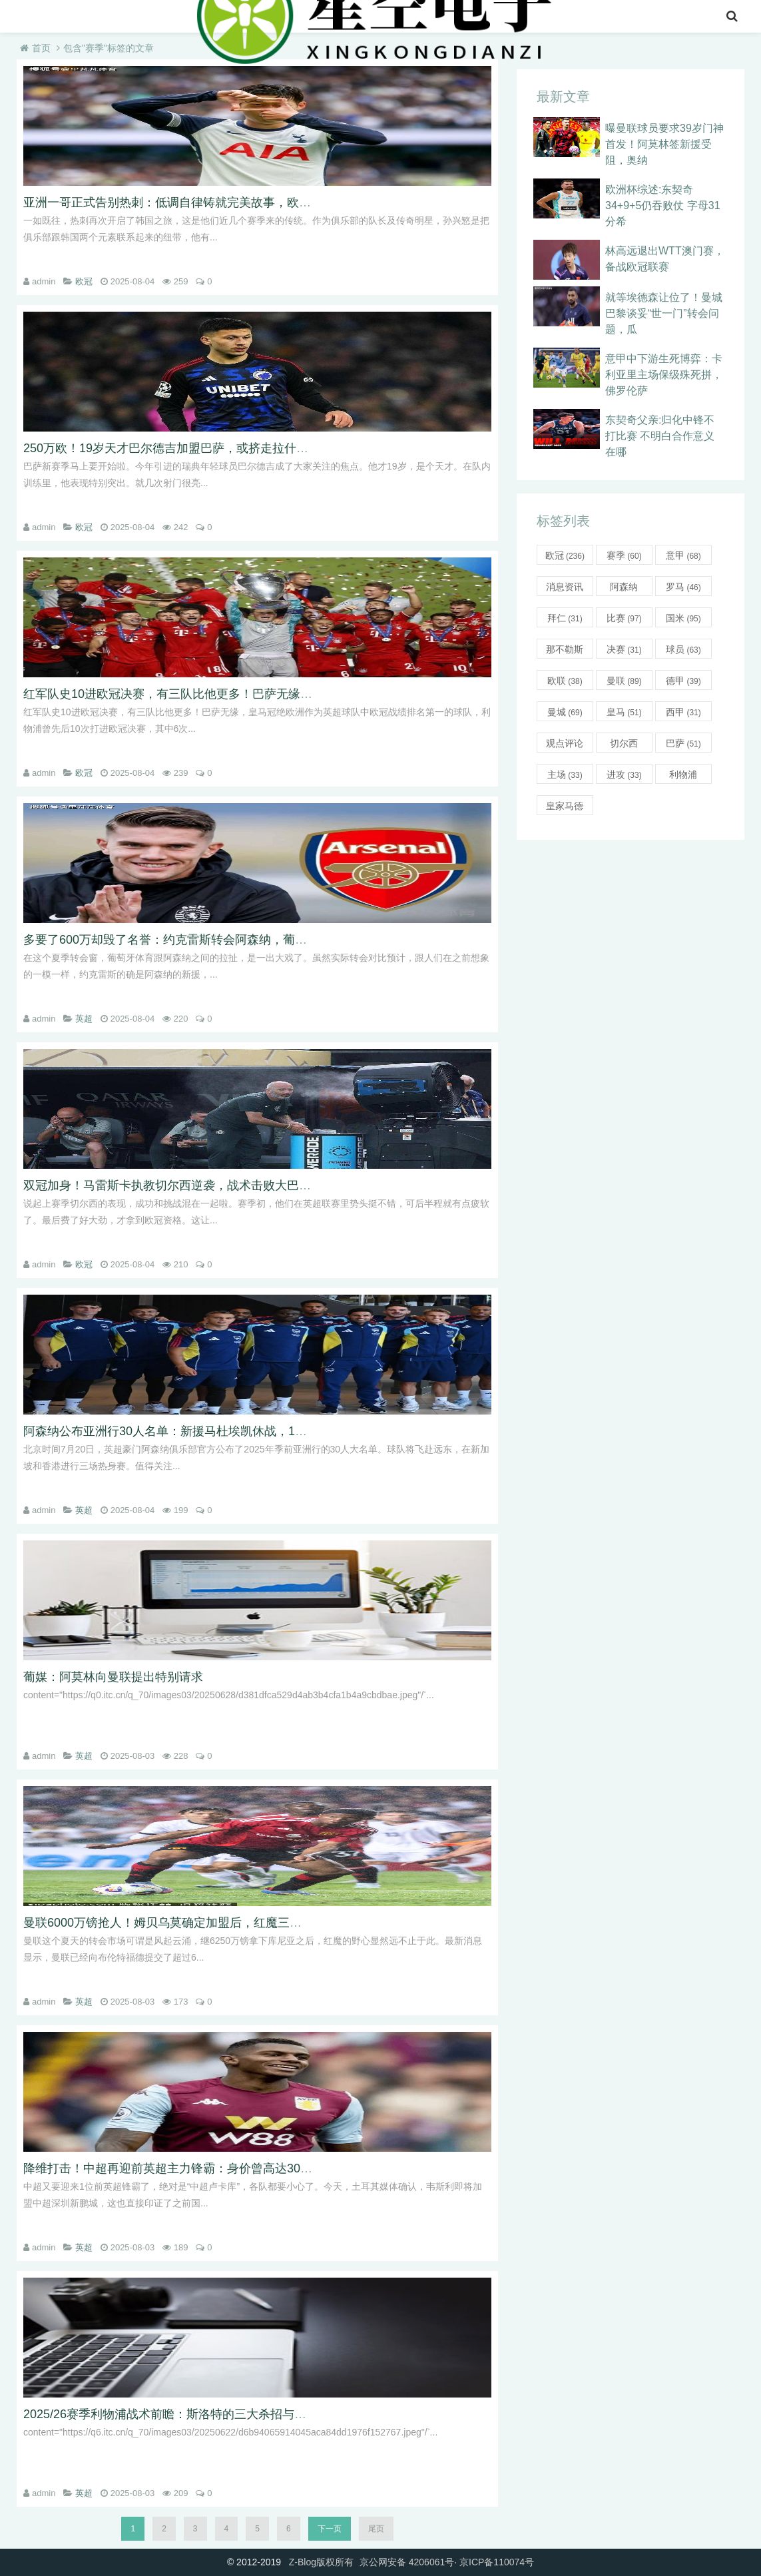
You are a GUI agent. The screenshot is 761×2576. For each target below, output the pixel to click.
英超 (113, 16)
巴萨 (683, 743)
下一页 (330, 2528)
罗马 (683, 586)
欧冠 (84, 281)
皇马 (624, 712)
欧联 (565, 680)
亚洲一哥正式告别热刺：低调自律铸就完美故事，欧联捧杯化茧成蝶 (203, 202)
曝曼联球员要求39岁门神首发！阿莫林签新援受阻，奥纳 (664, 144)
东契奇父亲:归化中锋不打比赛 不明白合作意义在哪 (659, 436)
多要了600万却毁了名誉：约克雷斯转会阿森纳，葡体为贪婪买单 (195, 939)
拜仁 (565, 618)
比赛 (624, 618)
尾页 (376, 2528)
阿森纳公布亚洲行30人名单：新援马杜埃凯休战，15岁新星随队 (192, 1431)
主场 (565, 774)
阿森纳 (624, 588)
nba (72, 16)
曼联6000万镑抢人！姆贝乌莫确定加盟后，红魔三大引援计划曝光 (198, 1922)
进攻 (624, 774)
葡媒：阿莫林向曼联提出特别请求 (113, 1677)
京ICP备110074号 (496, 2562)
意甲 (155, 16)
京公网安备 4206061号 (407, 2562)
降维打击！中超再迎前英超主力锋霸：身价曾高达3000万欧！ (186, 2168)
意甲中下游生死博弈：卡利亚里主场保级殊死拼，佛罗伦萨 (663, 374)
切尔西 (624, 745)
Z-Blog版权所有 (321, 2562)
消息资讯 (564, 588)
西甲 (683, 712)
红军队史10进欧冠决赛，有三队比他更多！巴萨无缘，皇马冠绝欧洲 (203, 694)
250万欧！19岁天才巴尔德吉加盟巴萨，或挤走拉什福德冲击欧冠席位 (207, 448)
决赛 (624, 649)
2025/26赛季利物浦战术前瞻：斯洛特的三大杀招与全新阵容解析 (194, 2414)
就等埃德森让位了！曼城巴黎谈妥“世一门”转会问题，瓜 (663, 313)
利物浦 (683, 776)
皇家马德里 (564, 808)
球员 (683, 649)
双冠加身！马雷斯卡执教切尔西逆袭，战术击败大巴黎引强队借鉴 (197, 1185)
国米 (683, 618)
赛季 (624, 555)
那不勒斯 (564, 651)
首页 (31, 16)
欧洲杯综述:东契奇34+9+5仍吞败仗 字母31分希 (662, 205)
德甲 (683, 680)
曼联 (624, 680)
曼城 (565, 712)
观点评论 (564, 745)
